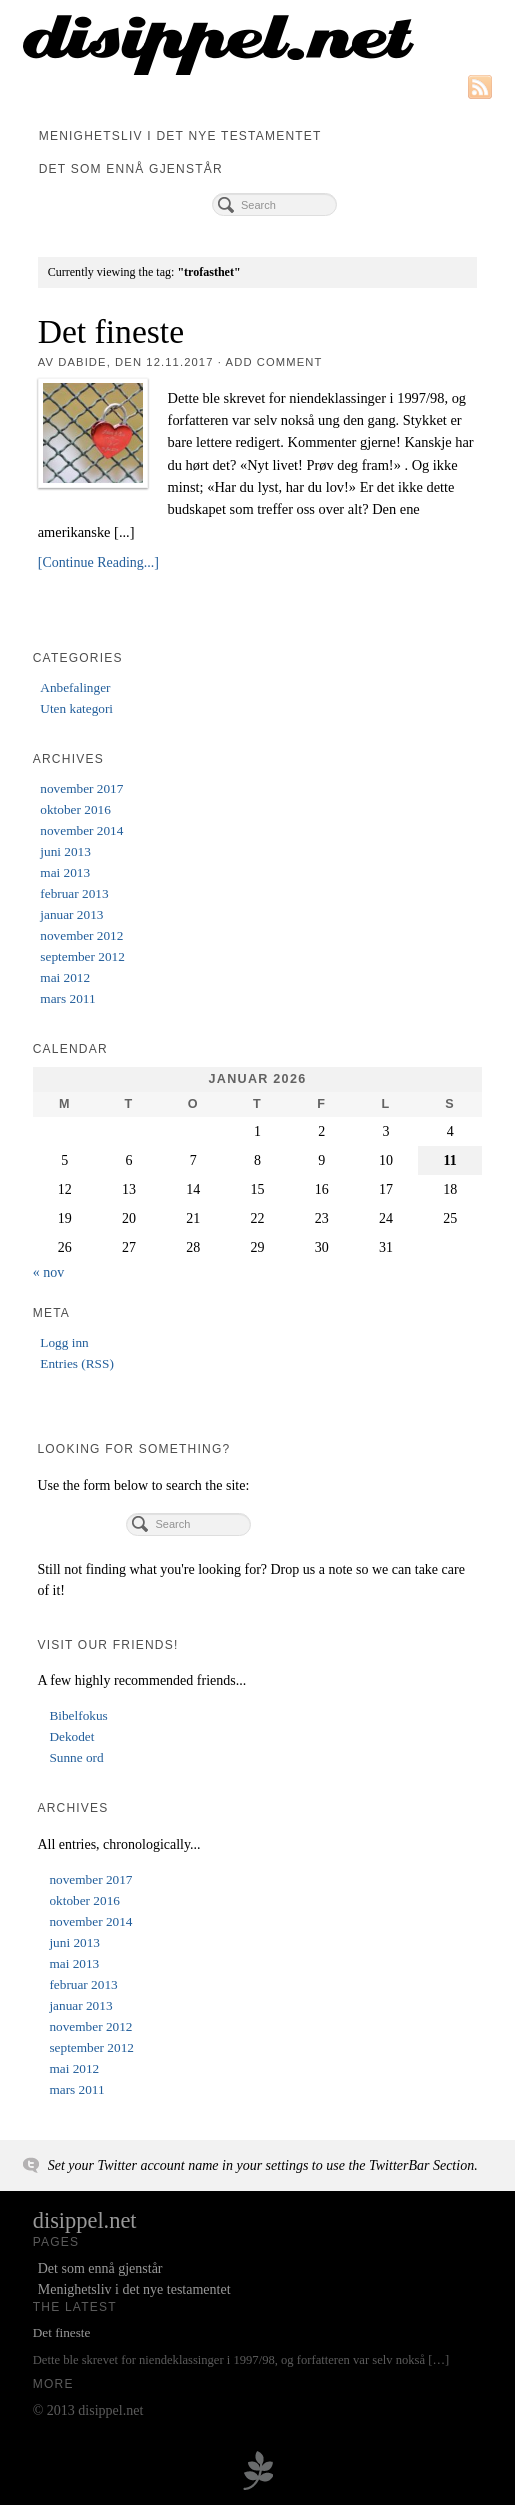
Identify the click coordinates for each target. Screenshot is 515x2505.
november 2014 (81, 830)
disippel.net (85, 2220)
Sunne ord (76, 1757)
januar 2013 (71, 914)
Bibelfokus (78, 1715)
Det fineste (111, 331)
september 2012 (82, 956)
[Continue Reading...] (98, 562)
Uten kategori (76, 708)
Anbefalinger (75, 687)
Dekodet (71, 1736)
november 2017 (81, 788)
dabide (82, 362)
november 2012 (81, 935)
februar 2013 (74, 893)
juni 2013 (65, 851)
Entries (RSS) (77, 1363)
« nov (49, 1272)
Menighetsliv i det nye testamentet (180, 136)
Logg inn (64, 1342)
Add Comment (274, 362)
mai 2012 (65, 977)
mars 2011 (67, 998)
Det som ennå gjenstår (131, 169)
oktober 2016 (75, 809)
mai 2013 (65, 872)
